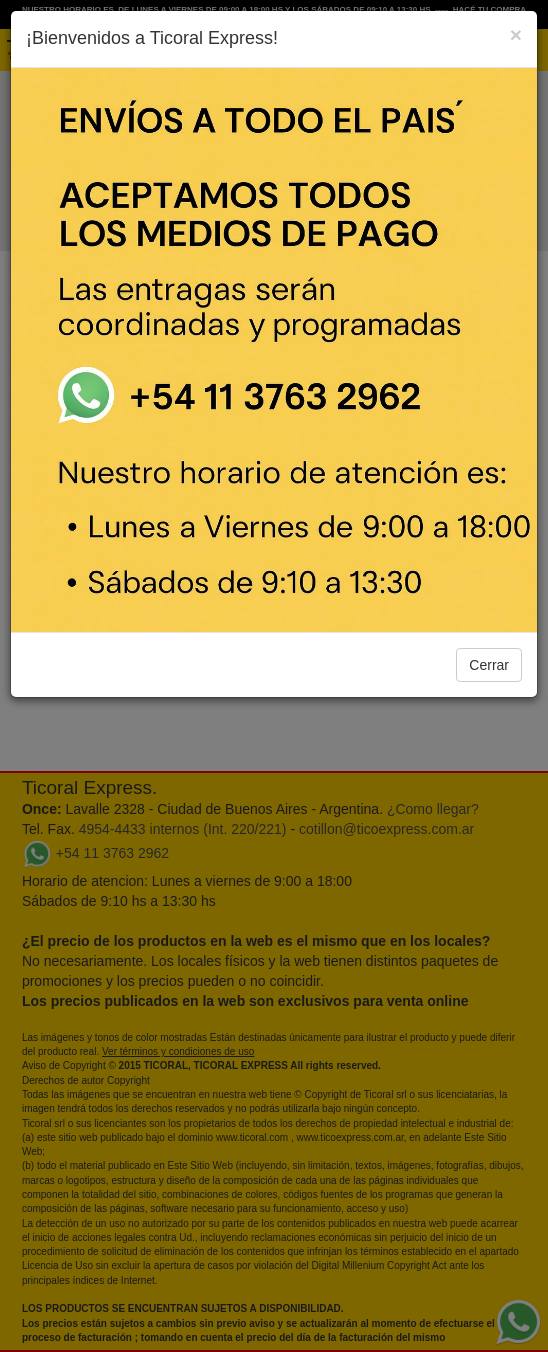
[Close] (516, 34)
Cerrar (489, 665)
